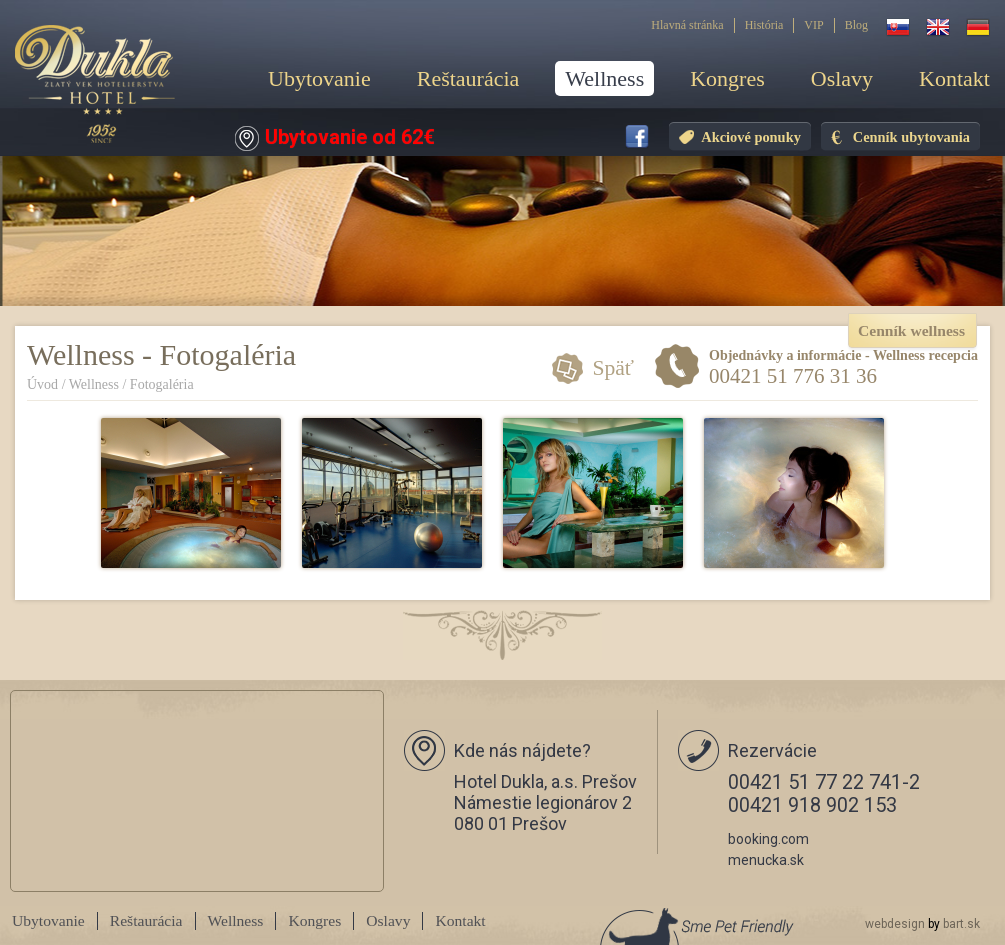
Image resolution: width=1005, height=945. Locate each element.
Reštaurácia (468, 78)
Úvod (42, 384)
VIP (813, 25)
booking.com (768, 839)
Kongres (727, 78)
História (764, 25)
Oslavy (842, 78)
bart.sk (961, 924)
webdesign (895, 924)
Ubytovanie (319, 78)
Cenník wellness (911, 330)
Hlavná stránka (687, 25)
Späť (613, 368)
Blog (856, 25)
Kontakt (954, 78)
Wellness (604, 78)
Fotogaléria (162, 384)
